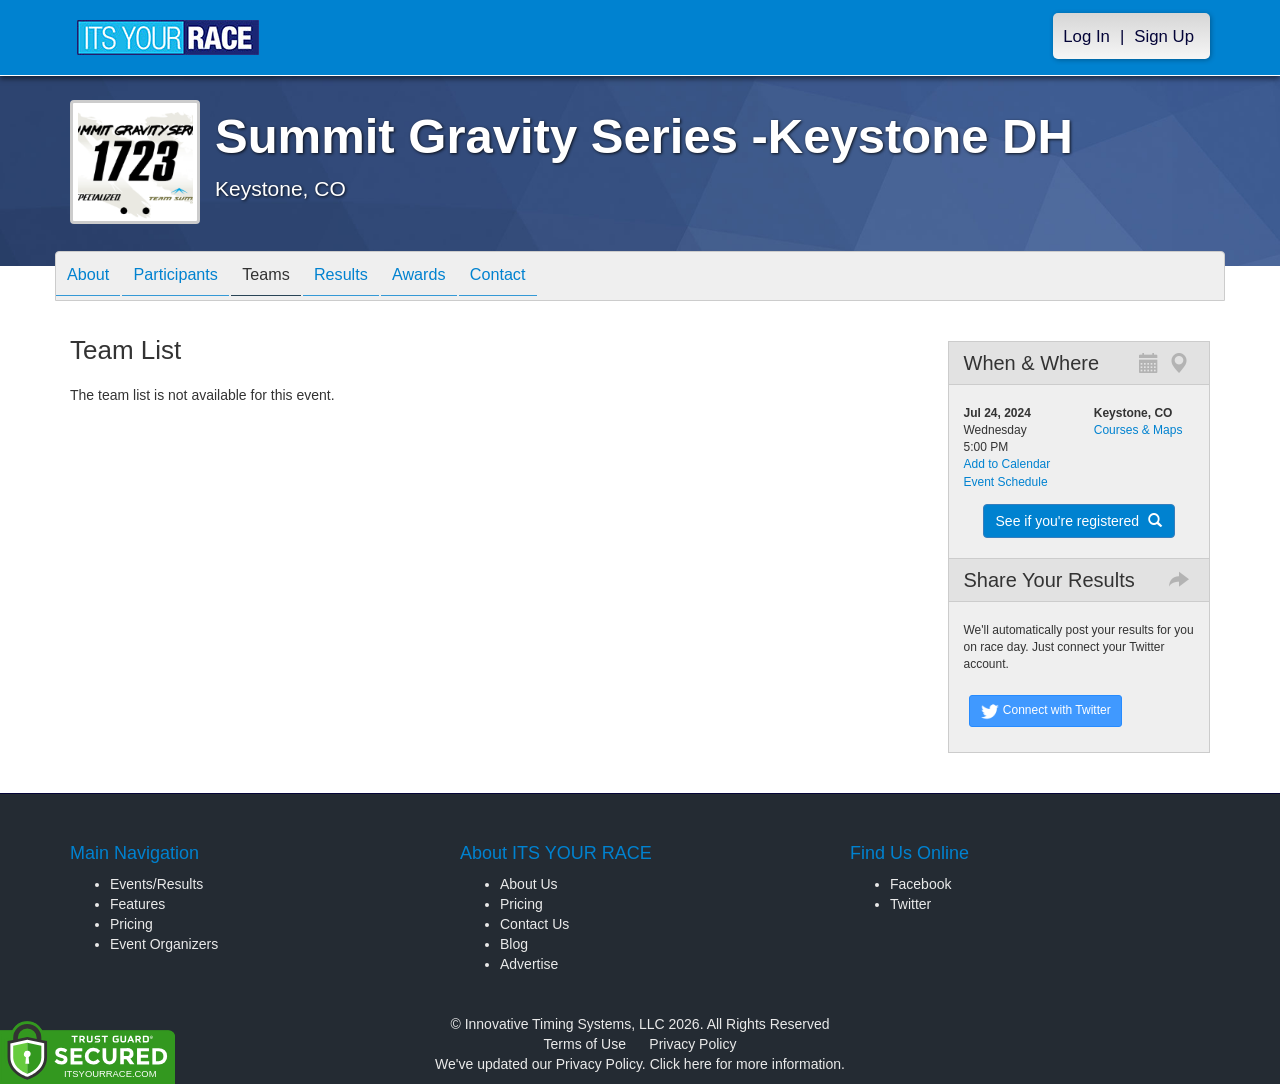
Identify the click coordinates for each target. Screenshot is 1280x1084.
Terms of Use (585, 1044)
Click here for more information (745, 1064)
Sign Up (1164, 36)
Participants (191, 277)
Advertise (529, 964)
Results (376, 277)
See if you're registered (1079, 521)
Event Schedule (1006, 482)
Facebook (920, 884)
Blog (514, 944)
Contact (553, 277)
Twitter (910, 904)
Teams (291, 277)
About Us (529, 884)
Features (137, 904)
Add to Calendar (1007, 464)
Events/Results (156, 884)
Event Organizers (164, 944)
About (93, 277)
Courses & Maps (1138, 430)
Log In (1086, 36)
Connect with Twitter (1045, 711)
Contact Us (534, 924)
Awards (464, 277)
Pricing (131, 924)
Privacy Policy (692, 1044)
